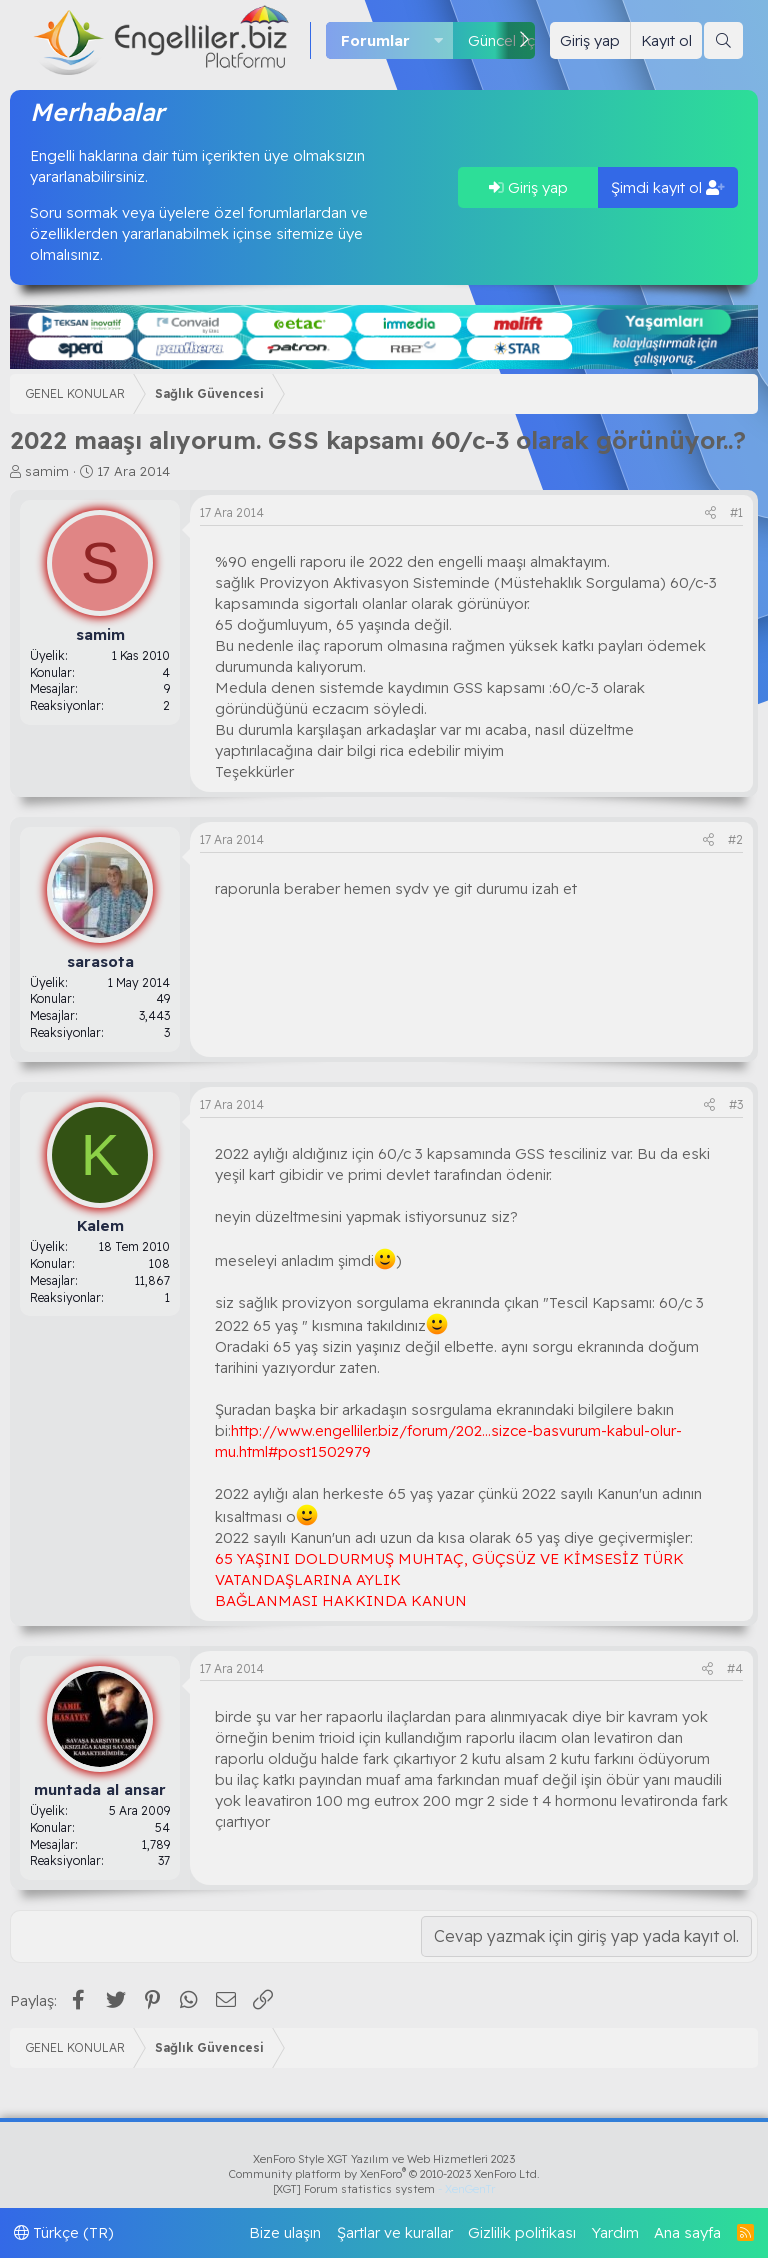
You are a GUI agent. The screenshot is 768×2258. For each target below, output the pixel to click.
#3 (736, 1104)
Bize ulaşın (285, 2232)
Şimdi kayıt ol (668, 187)
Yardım (615, 2232)
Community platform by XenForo (384, 2174)
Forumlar (375, 40)
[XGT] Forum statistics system (384, 2189)
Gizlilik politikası (522, 2232)
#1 (736, 512)
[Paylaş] (710, 513)
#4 (735, 1668)
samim (47, 471)
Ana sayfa (687, 2232)
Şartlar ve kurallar (395, 2232)
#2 (735, 839)
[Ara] (723, 40)
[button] (439, 40)
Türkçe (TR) (64, 2232)
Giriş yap (528, 187)
